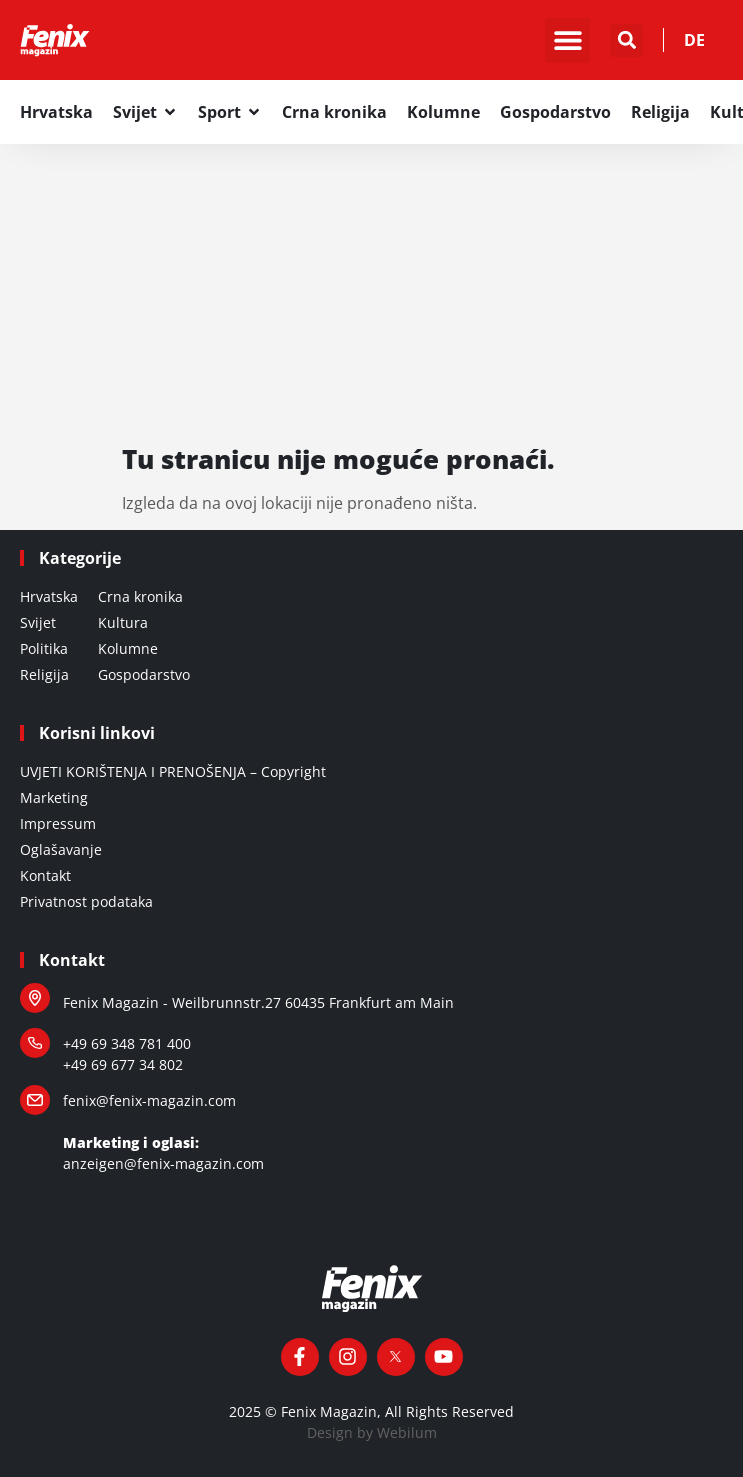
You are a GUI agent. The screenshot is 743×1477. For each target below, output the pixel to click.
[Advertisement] (371, 294)
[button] (567, 40)
